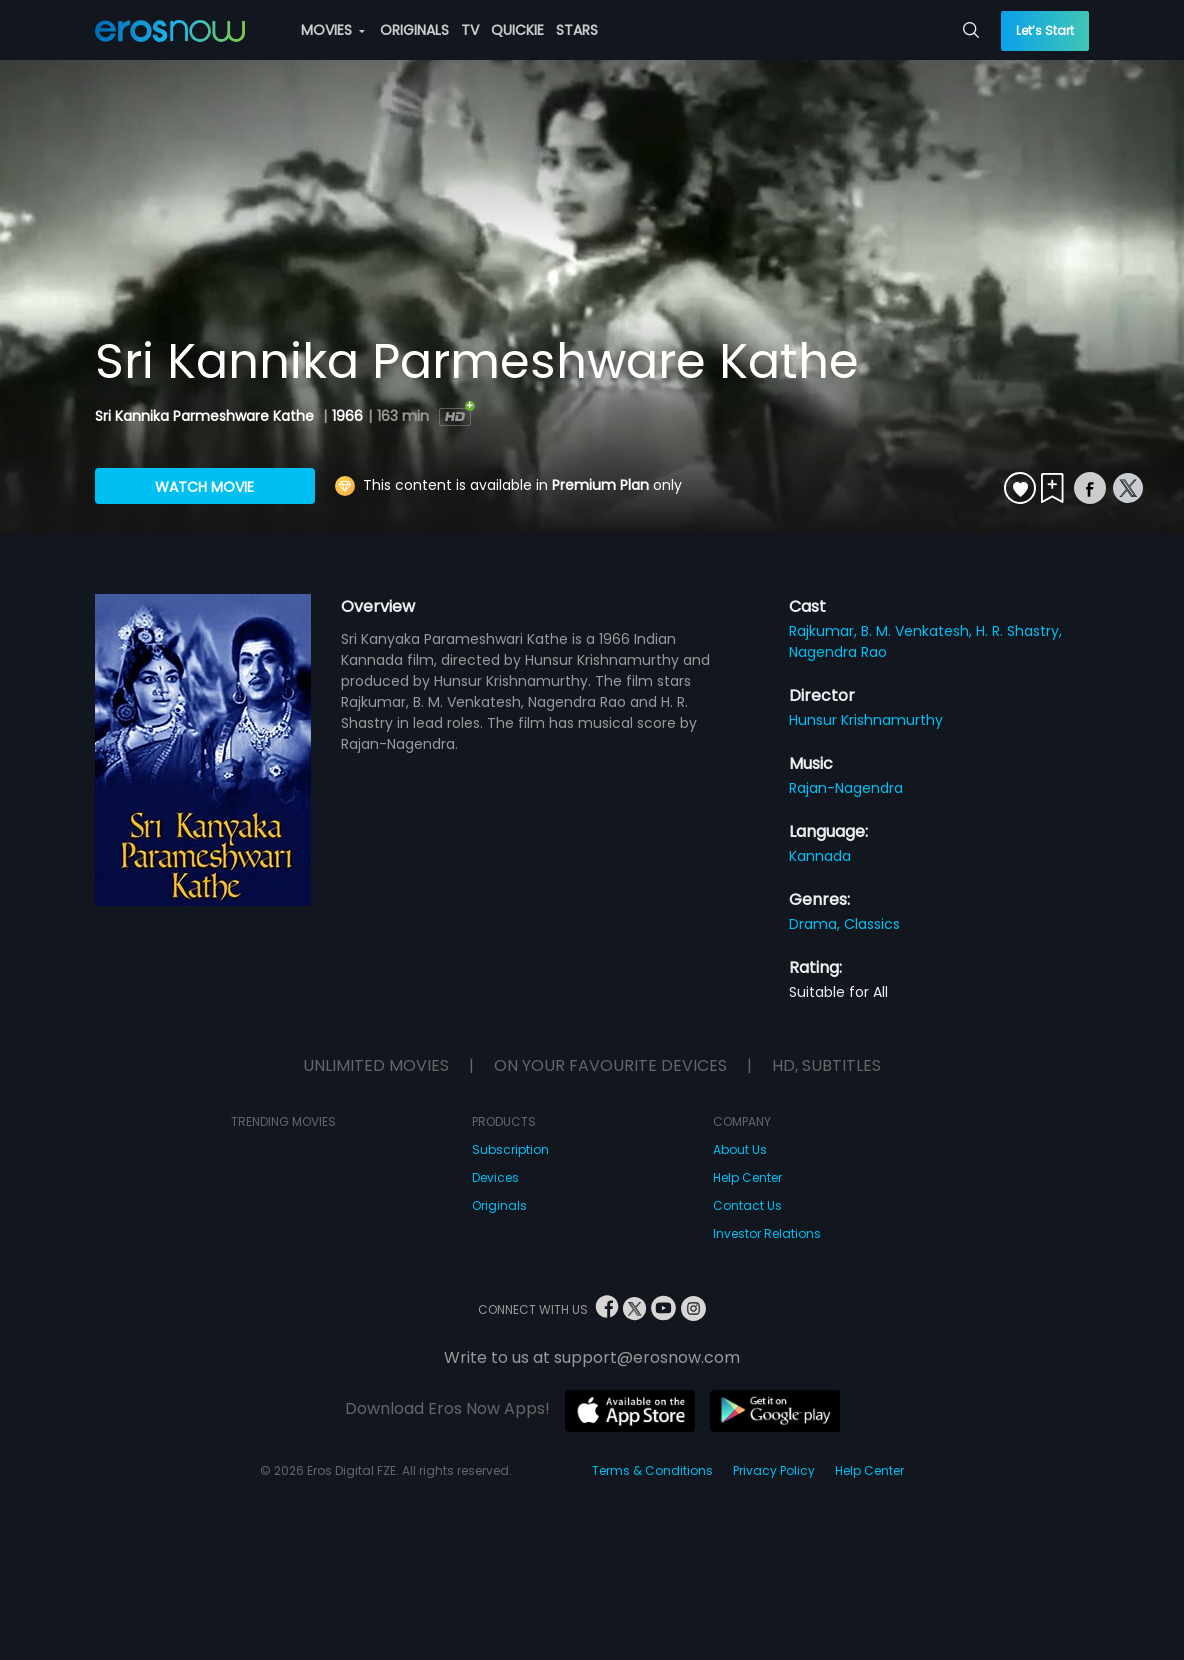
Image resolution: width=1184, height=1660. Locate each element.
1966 (347, 416)
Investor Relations (767, 1233)
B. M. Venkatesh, (918, 631)
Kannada (820, 856)
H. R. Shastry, (1019, 631)
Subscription (510, 1149)
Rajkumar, (825, 631)
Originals (499, 1205)
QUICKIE (517, 30)
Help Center (747, 1177)
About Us (740, 1149)
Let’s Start (1045, 30)
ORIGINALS (414, 30)
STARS (577, 30)
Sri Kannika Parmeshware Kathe (206, 416)
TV (470, 30)
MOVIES (333, 30)
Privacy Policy (774, 1470)
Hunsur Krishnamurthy (866, 720)
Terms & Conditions (652, 1470)
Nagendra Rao (838, 652)
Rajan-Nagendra (846, 788)
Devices (495, 1177)
